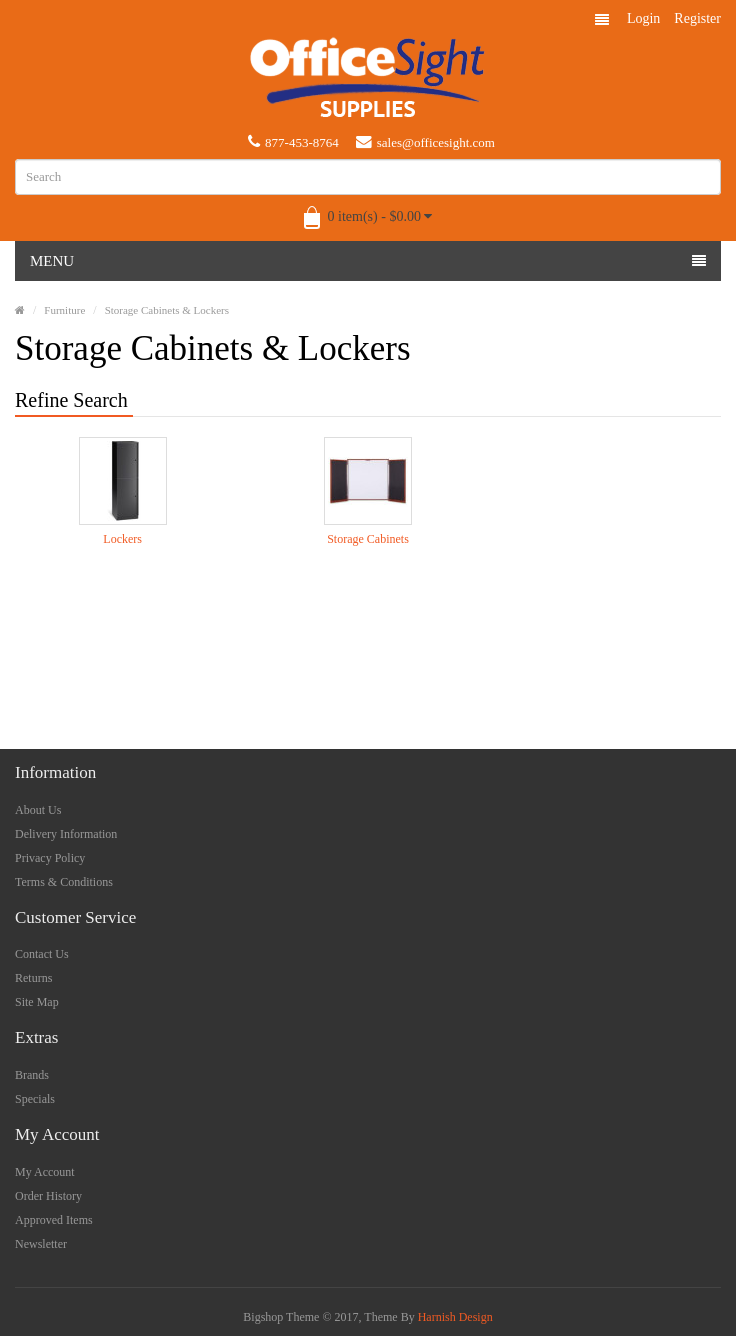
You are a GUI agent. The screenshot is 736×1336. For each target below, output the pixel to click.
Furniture (64, 310)
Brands (32, 1075)
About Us (38, 810)
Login (643, 18)
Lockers (122, 539)
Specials (35, 1099)
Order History (48, 1196)
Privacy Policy (50, 858)
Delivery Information (66, 834)
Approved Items (54, 1220)
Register (697, 18)
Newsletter (41, 1244)
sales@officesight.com (425, 142)
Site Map (37, 1002)
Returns (33, 978)
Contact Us (42, 954)
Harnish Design (455, 1317)
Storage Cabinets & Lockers (167, 310)
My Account (45, 1172)
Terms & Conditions (64, 882)
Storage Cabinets (368, 539)
